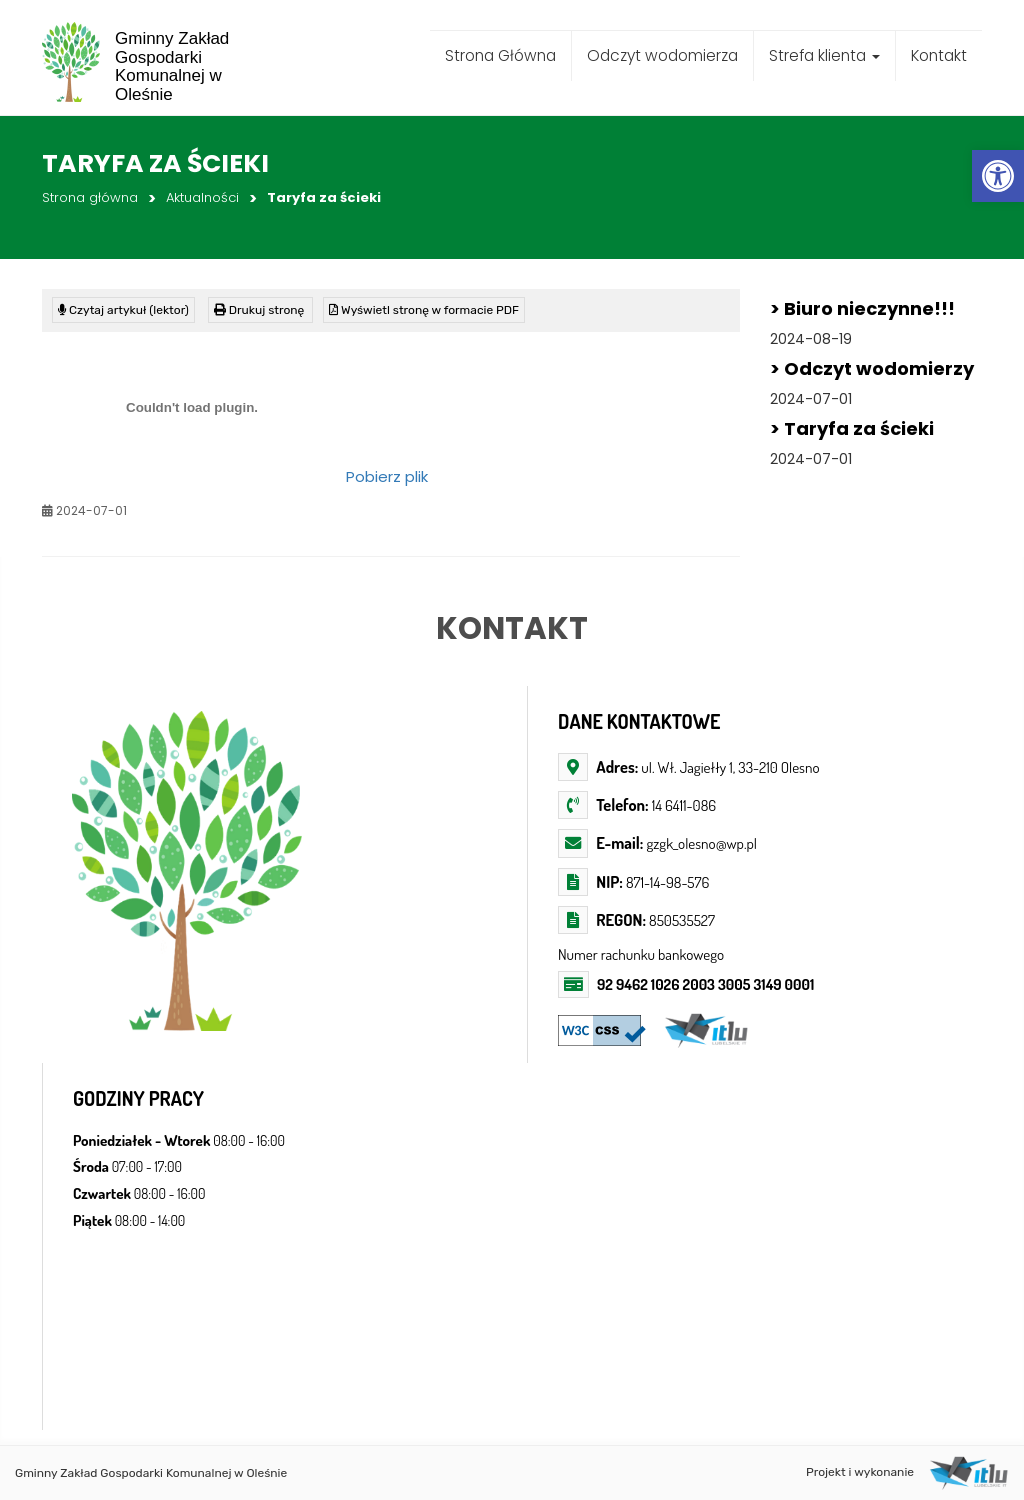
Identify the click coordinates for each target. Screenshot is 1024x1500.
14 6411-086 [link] (684, 805)
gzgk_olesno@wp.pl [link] (700, 843)
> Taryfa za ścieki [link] (852, 428)
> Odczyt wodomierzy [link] (872, 368)
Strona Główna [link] (500, 55)
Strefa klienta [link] (824, 55)
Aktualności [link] (202, 197)
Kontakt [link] (939, 55)
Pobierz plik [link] (387, 476)
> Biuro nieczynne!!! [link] (862, 308)
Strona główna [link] (90, 197)
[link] (998, 176)
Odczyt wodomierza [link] (662, 55)
